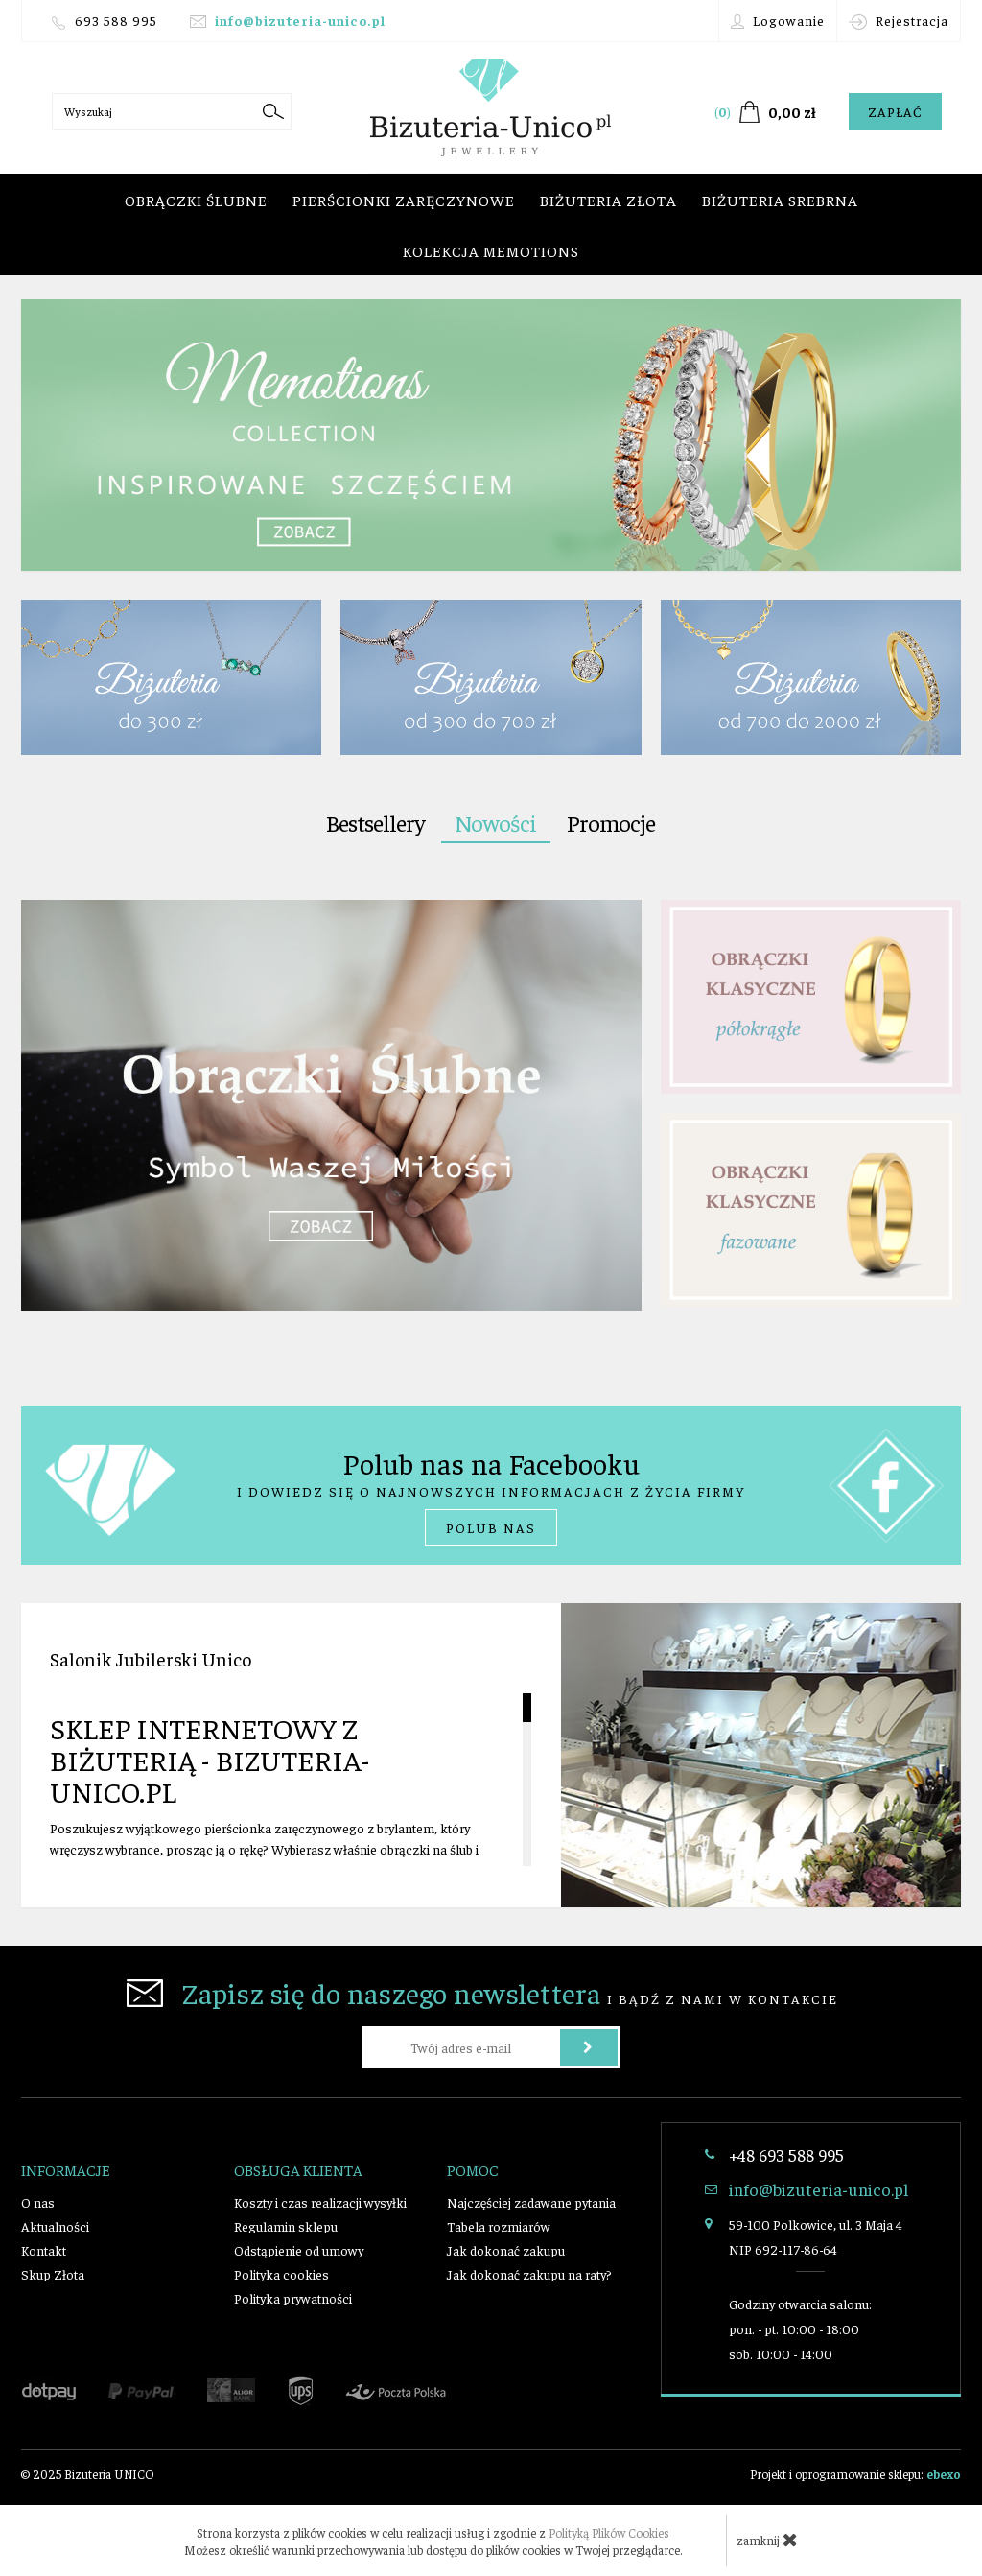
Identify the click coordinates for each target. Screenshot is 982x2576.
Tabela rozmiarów (498, 2225)
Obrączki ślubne (196, 199)
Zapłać (895, 111)
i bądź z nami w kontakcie (482, 1992)
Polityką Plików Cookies (609, 2532)
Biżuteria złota (608, 199)
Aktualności (55, 2225)
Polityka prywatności (293, 2297)
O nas (38, 2201)
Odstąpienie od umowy (298, 2249)
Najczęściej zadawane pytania (531, 2201)
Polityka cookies (281, 2273)
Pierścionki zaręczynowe (403, 199)
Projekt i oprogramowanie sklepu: (855, 2474)
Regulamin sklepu (286, 2225)
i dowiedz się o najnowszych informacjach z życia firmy (491, 1495)
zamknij (767, 2539)
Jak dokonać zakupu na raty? (529, 2273)
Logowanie (778, 21)
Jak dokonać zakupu (506, 2249)
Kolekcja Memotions (491, 250)
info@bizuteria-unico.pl (300, 20)
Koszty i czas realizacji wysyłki (320, 2201)
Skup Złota (52, 2273)
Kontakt (43, 2249)
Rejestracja (898, 21)
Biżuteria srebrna (780, 199)
